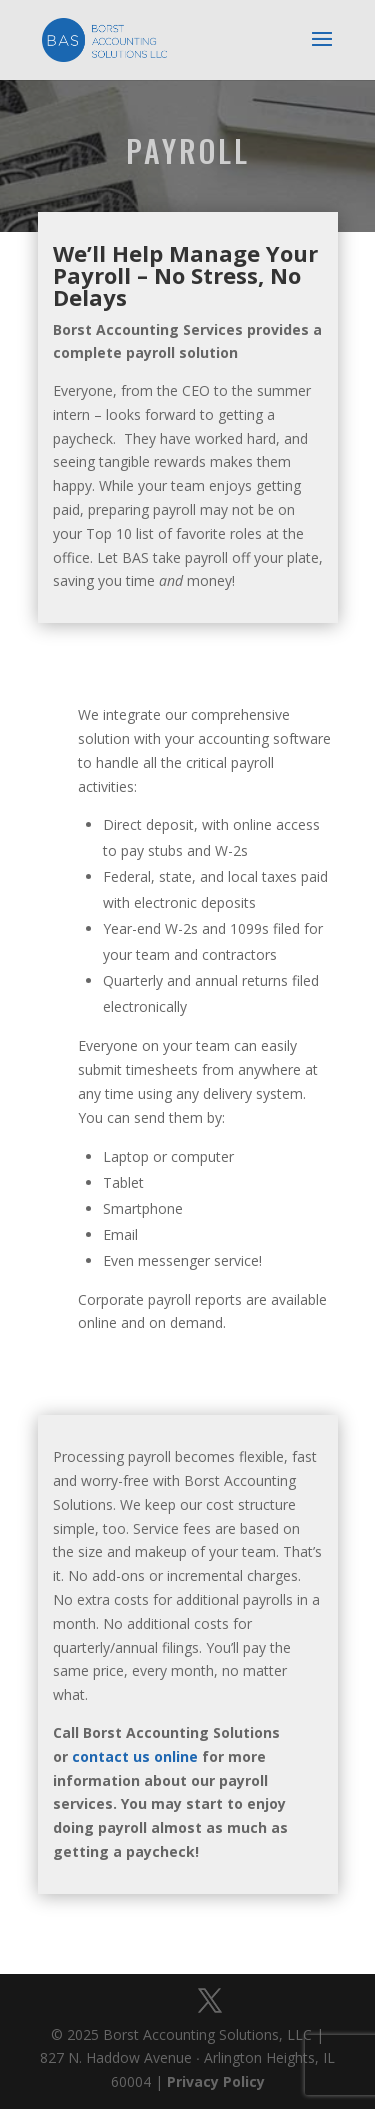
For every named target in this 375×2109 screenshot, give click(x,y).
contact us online (135, 1756)
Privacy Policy (216, 2081)
